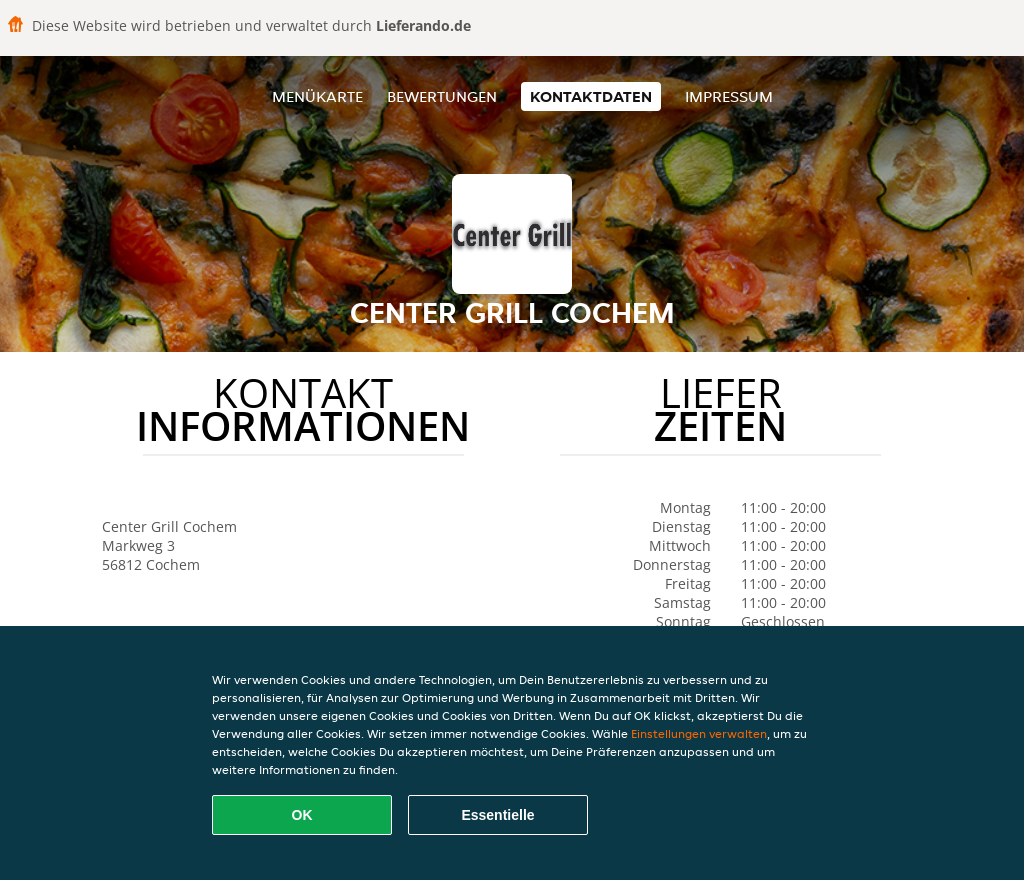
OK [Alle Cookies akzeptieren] (302, 815)
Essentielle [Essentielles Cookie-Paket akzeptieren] (497, 815)
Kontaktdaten (591, 96)
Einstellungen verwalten (699, 733)
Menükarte (317, 96)
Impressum (729, 96)
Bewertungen (442, 96)
